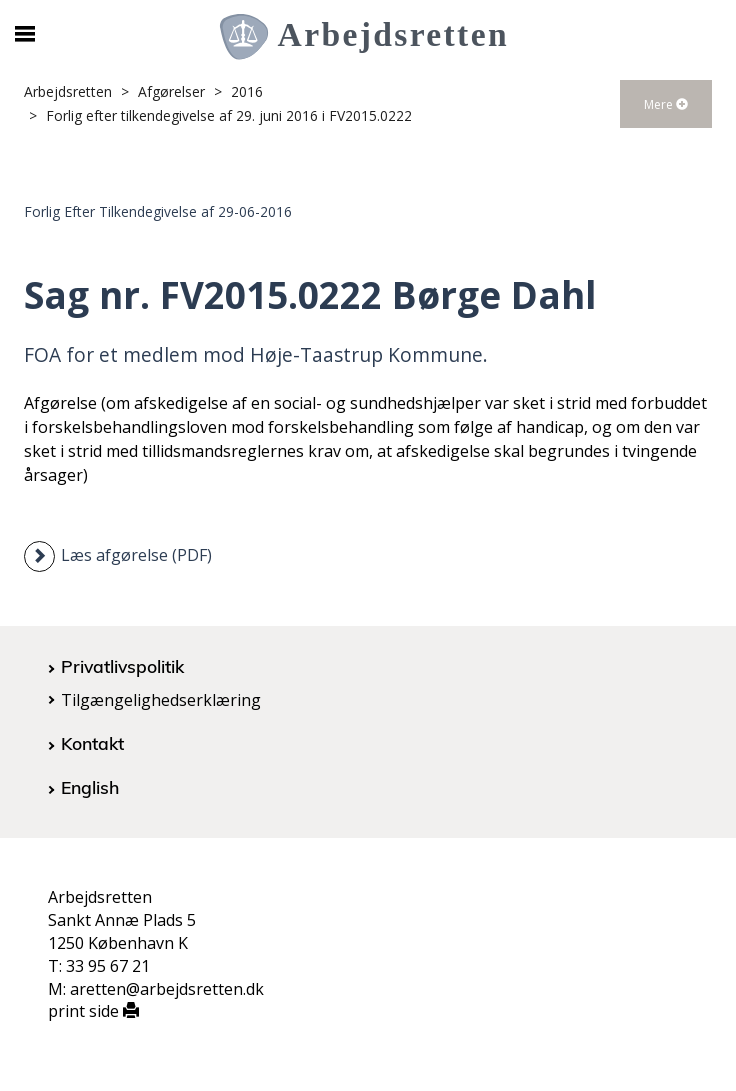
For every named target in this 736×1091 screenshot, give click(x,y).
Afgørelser (171, 91)
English (90, 787)
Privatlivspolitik (122, 666)
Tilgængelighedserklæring (161, 700)
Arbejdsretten (68, 91)
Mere (666, 104)
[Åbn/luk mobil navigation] (24, 34)
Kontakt (92, 743)
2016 (247, 91)
